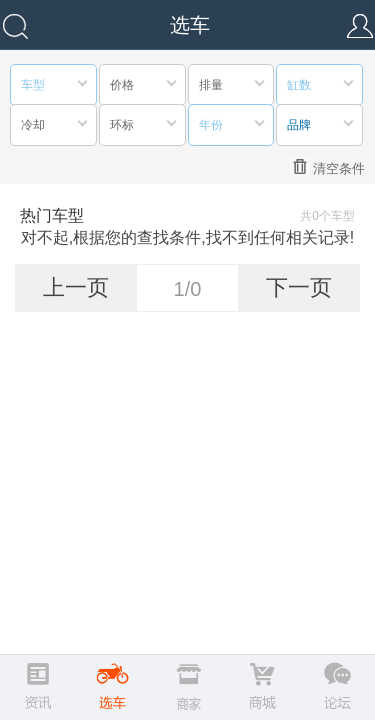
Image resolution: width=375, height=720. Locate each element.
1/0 (188, 289)
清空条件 (327, 167)
